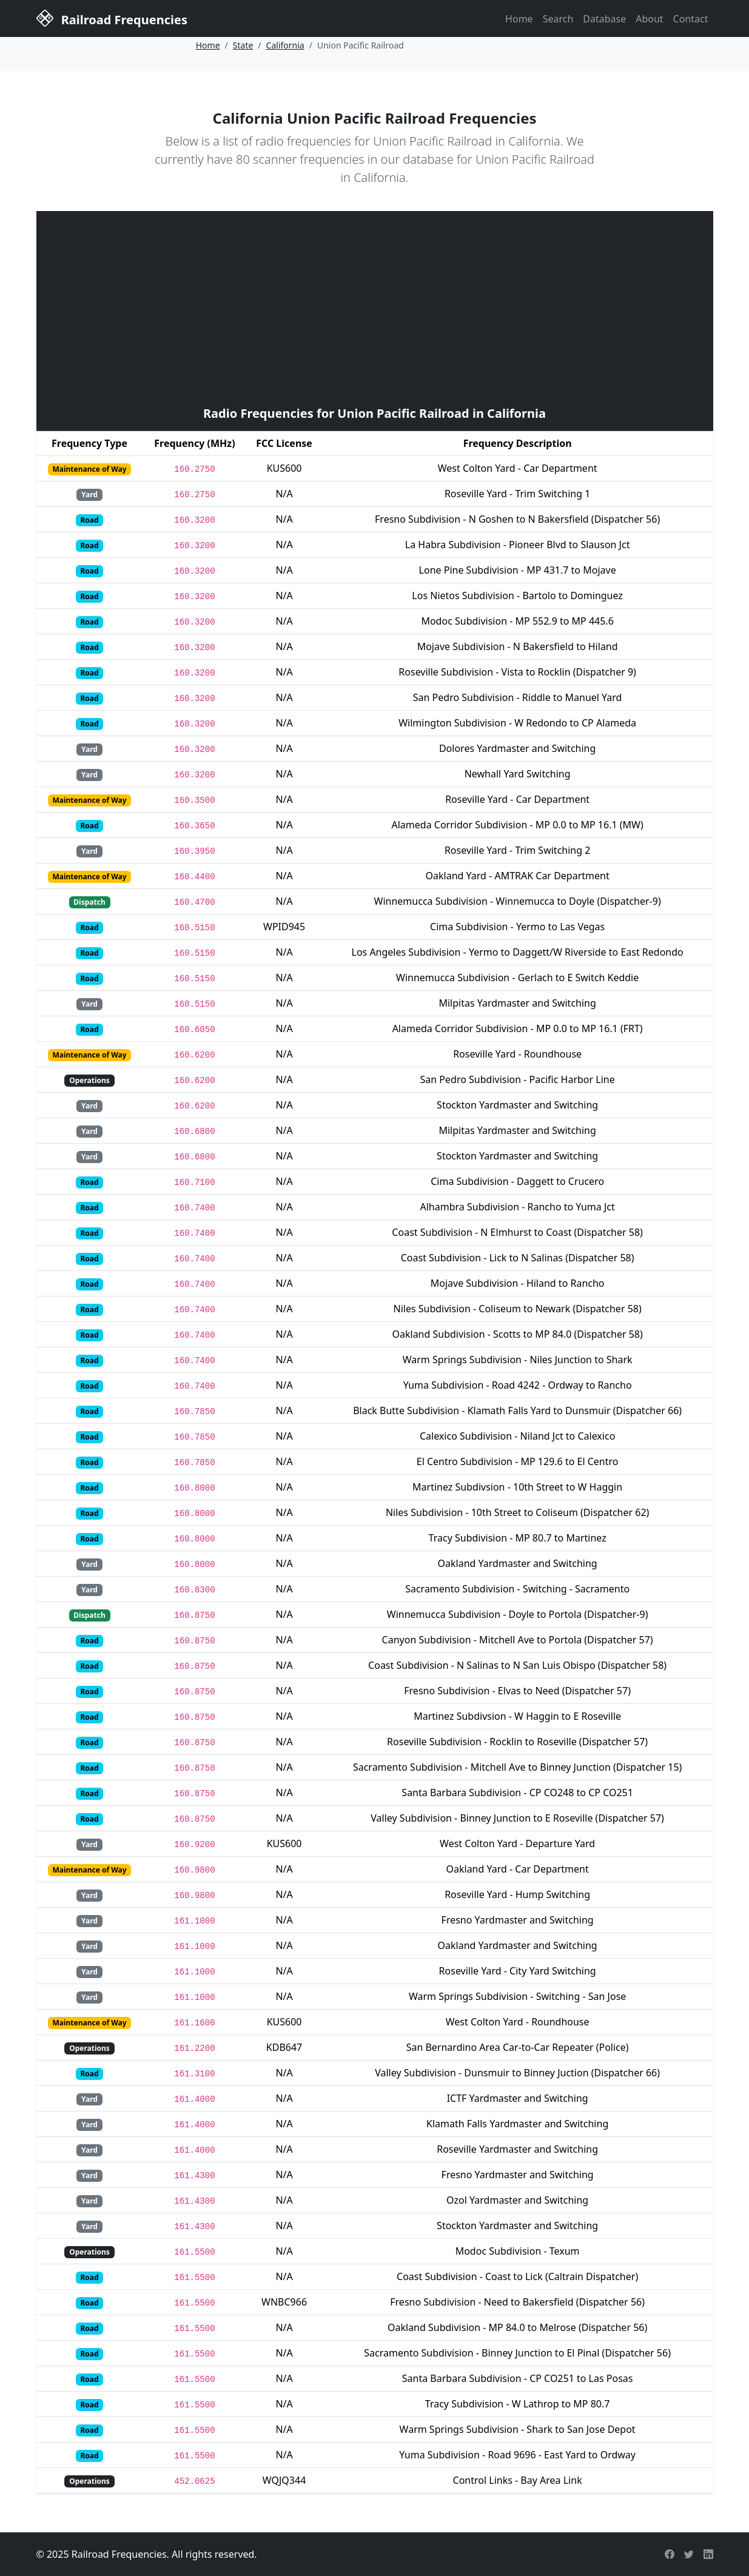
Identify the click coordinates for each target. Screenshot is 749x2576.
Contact (690, 18)
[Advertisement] (374, 307)
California (285, 45)
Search (558, 18)
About (649, 18)
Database (604, 18)
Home (519, 18)
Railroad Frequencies (111, 17)
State (243, 45)
